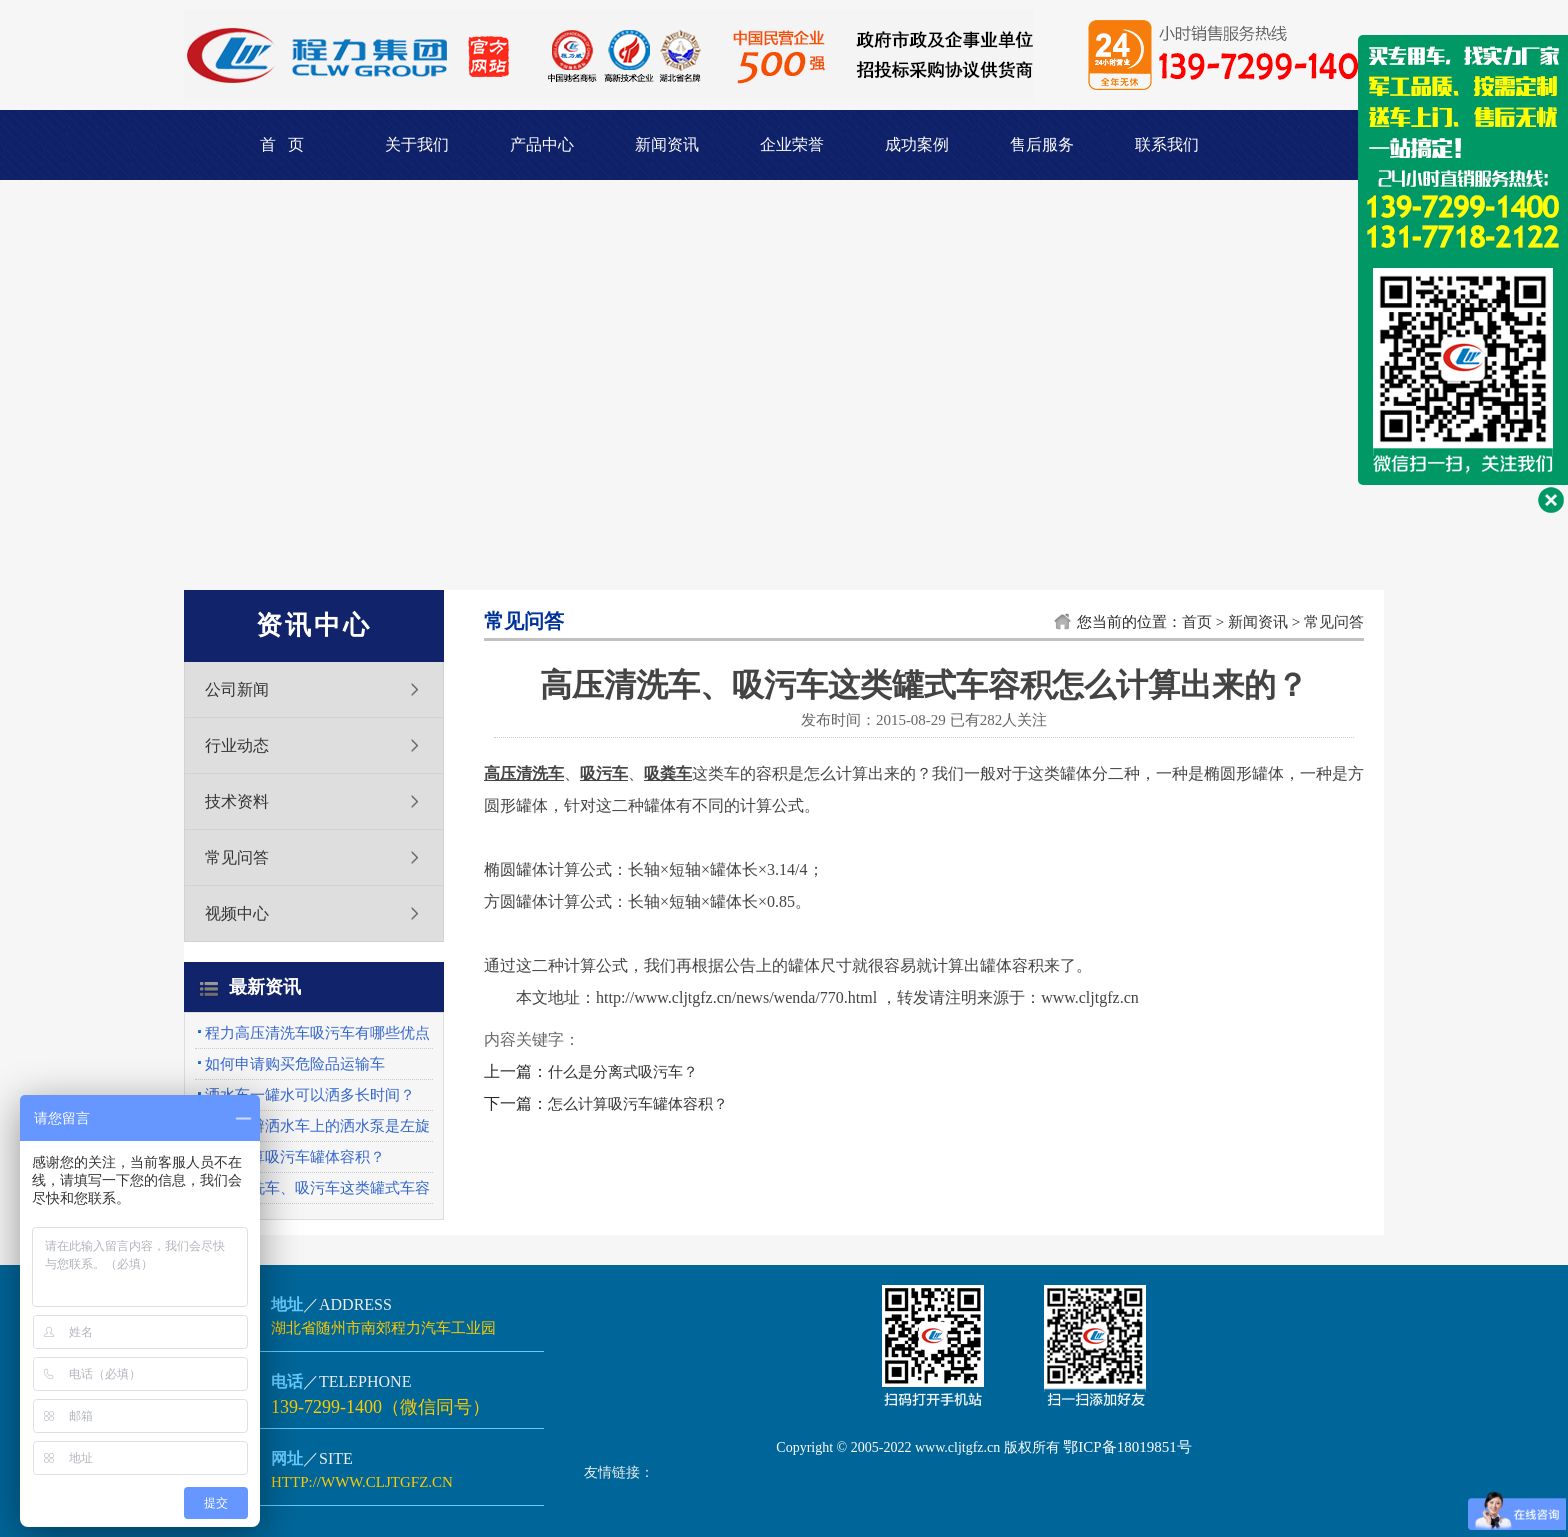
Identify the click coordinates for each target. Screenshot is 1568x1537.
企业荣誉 (792, 144)
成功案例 (917, 144)
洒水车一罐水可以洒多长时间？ (310, 1095)
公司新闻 (237, 689)
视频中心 (237, 913)
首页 (1197, 622)
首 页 (282, 144)
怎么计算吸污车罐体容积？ (295, 1157)
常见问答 (237, 857)
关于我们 (417, 144)
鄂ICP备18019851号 (1127, 1447)
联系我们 (1167, 144)
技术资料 (237, 801)
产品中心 (542, 144)
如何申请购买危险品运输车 (295, 1064)
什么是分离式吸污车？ (623, 1072)
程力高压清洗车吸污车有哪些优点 (317, 1033)
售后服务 (1042, 144)
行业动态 (237, 745)
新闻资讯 (667, 144)
